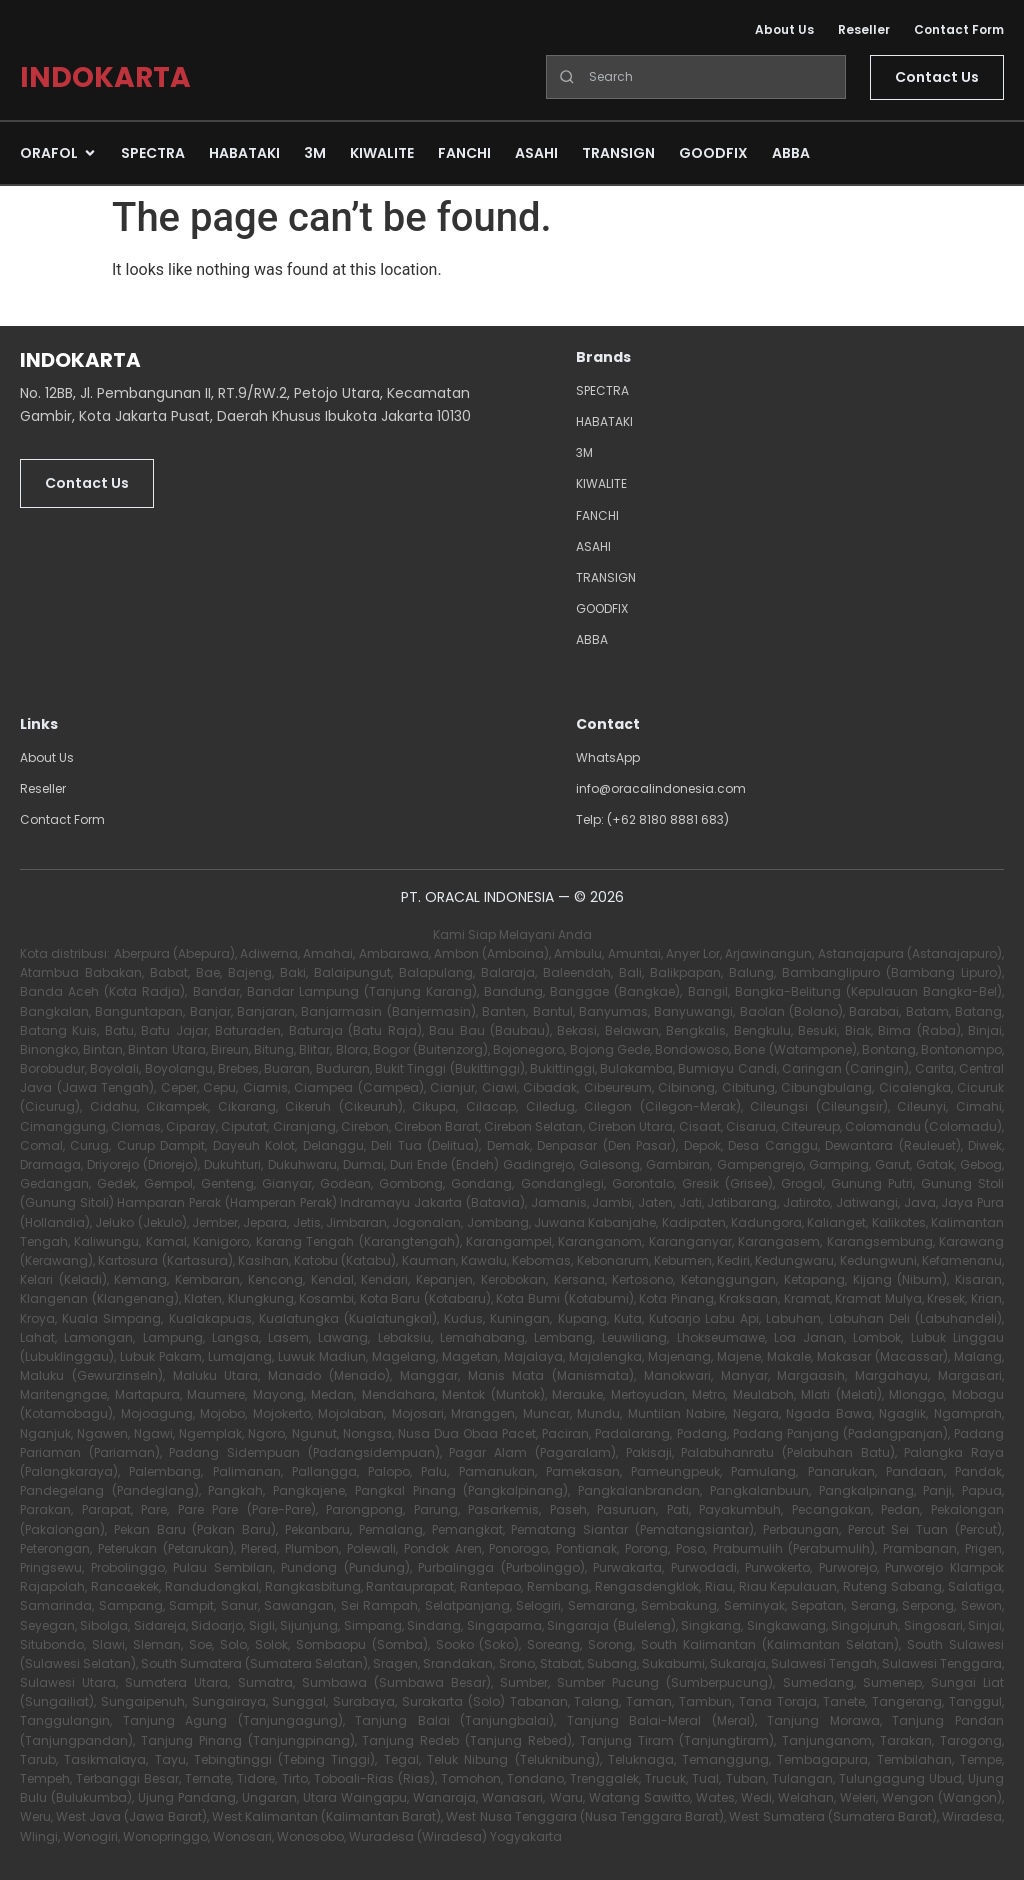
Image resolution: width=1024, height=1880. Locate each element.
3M (584, 452)
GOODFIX (602, 608)
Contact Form (959, 29)
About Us (784, 29)
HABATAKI (604, 421)
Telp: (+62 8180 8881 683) (652, 819)
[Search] (696, 77)
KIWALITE (601, 483)
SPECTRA (602, 390)
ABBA (592, 639)
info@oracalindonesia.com (661, 788)
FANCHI (597, 515)
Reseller (864, 29)
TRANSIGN (606, 577)
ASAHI (593, 546)
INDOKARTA (105, 77)
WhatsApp (608, 757)
